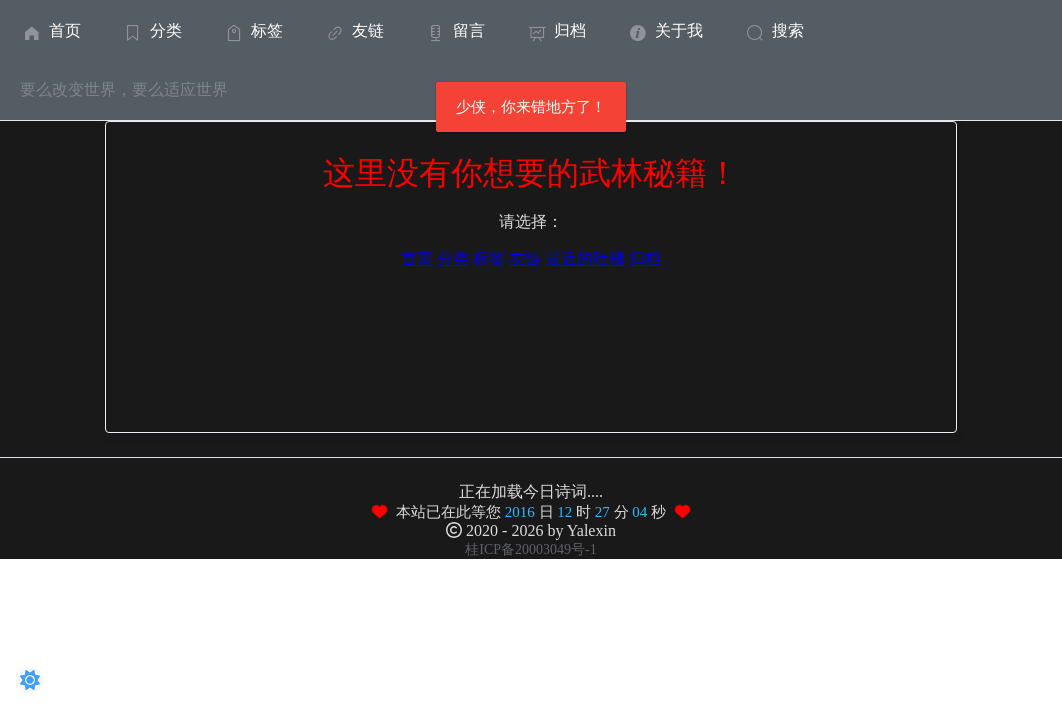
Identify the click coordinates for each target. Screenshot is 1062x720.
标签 (252, 30)
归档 (555, 30)
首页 (50, 30)
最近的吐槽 (585, 258)
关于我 (664, 30)
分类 (151, 30)
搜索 (773, 30)
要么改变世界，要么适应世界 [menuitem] (124, 89)
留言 (454, 30)
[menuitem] (50, 30)
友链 (353, 30)
